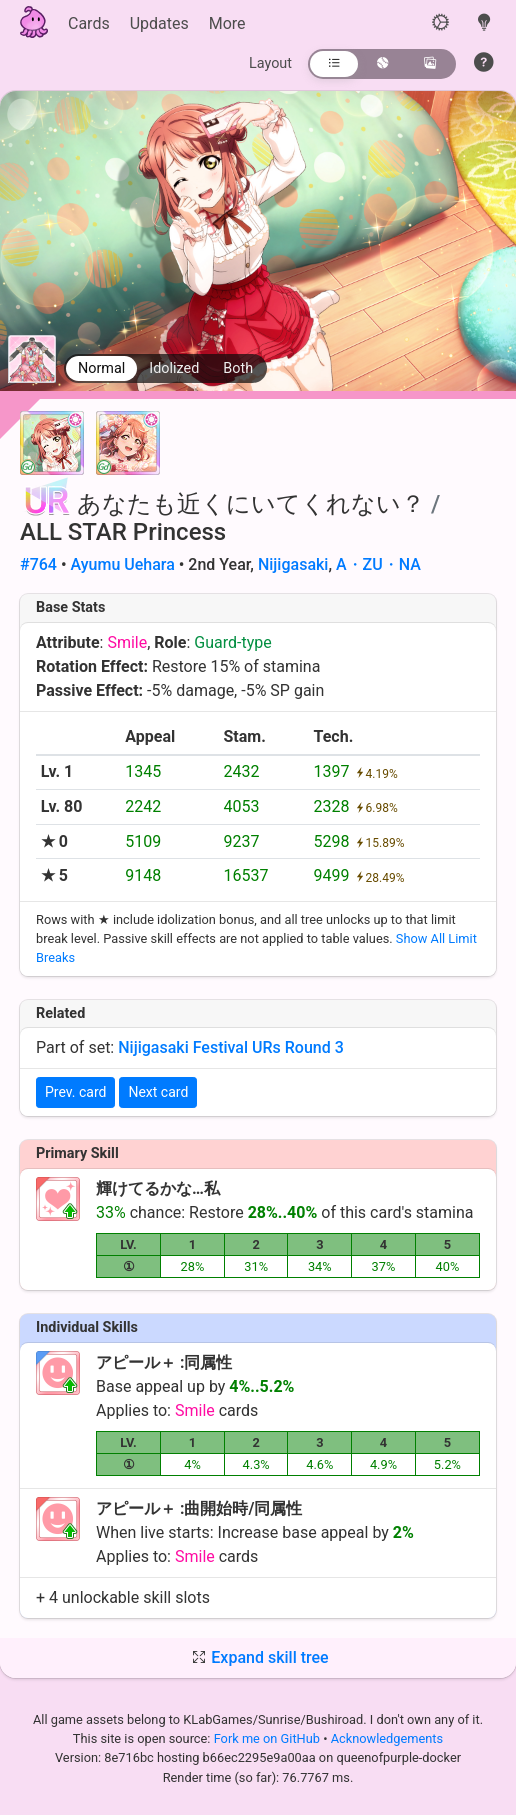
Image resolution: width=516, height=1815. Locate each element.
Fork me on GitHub (269, 1738)
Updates (159, 23)
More (227, 23)
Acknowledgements (387, 1738)
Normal (101, 368)
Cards (89, 23)
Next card (158, 1092)
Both (238, 368)
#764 (38, 564)
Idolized (174, 368)
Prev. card (75, 1092)
